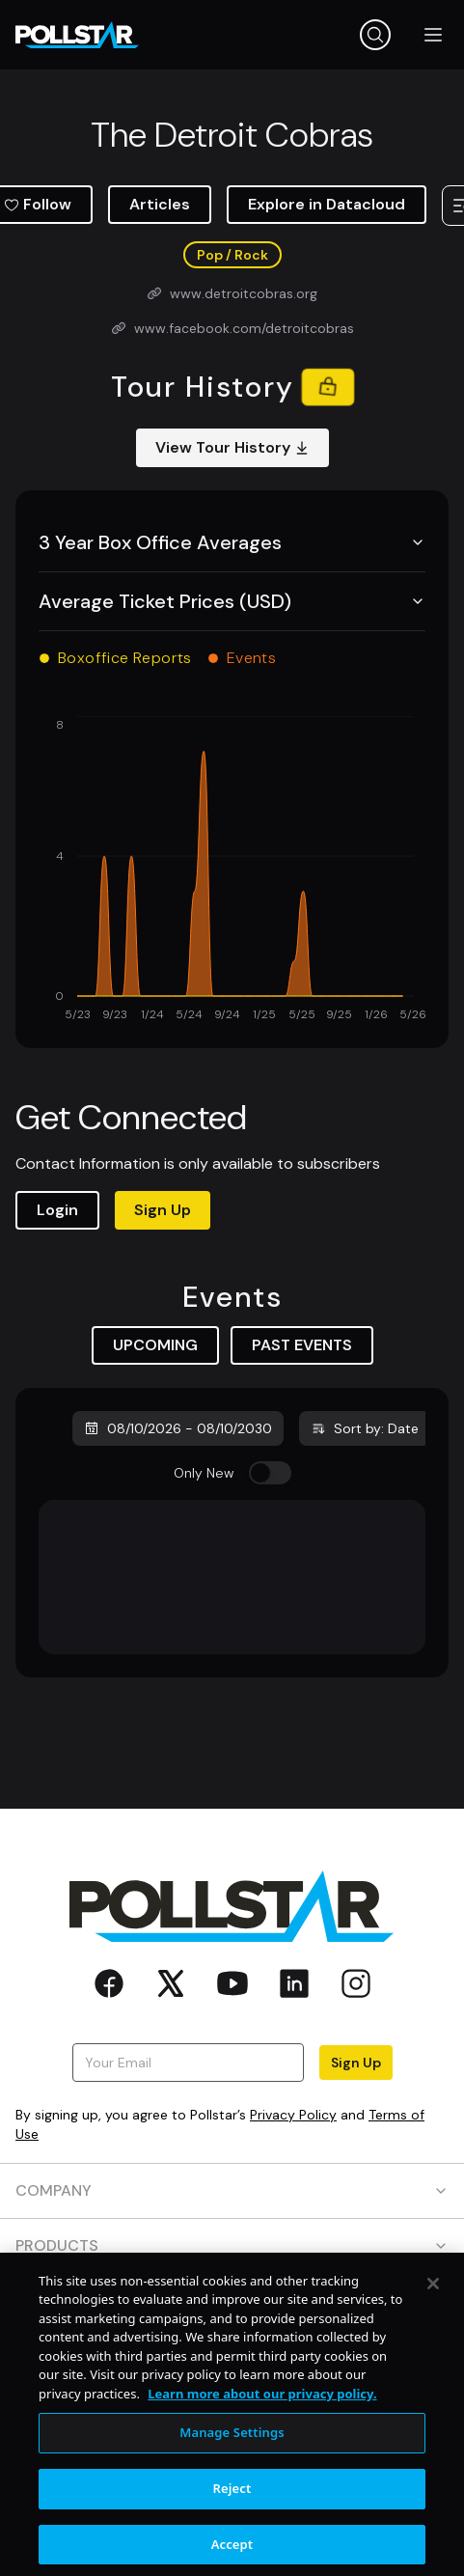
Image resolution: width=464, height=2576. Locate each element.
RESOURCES (232, 2300)
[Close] (433, 2334)
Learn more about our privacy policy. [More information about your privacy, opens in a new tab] (262, 2444)
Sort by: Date (365, 1428)
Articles (159, 204)
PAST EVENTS (302, 1345)
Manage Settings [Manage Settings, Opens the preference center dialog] (232, 2483)
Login (57, 1210)
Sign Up (162, 1210)
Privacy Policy (293, 2114)
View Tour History (232, 447)
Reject (232, 2539)
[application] (232, 870)
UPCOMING (155, 1345)
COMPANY (232, 2190)
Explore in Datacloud (326, 204)
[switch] (270, 1472)
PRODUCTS (232, 2245)
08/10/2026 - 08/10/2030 (178, 1428)
